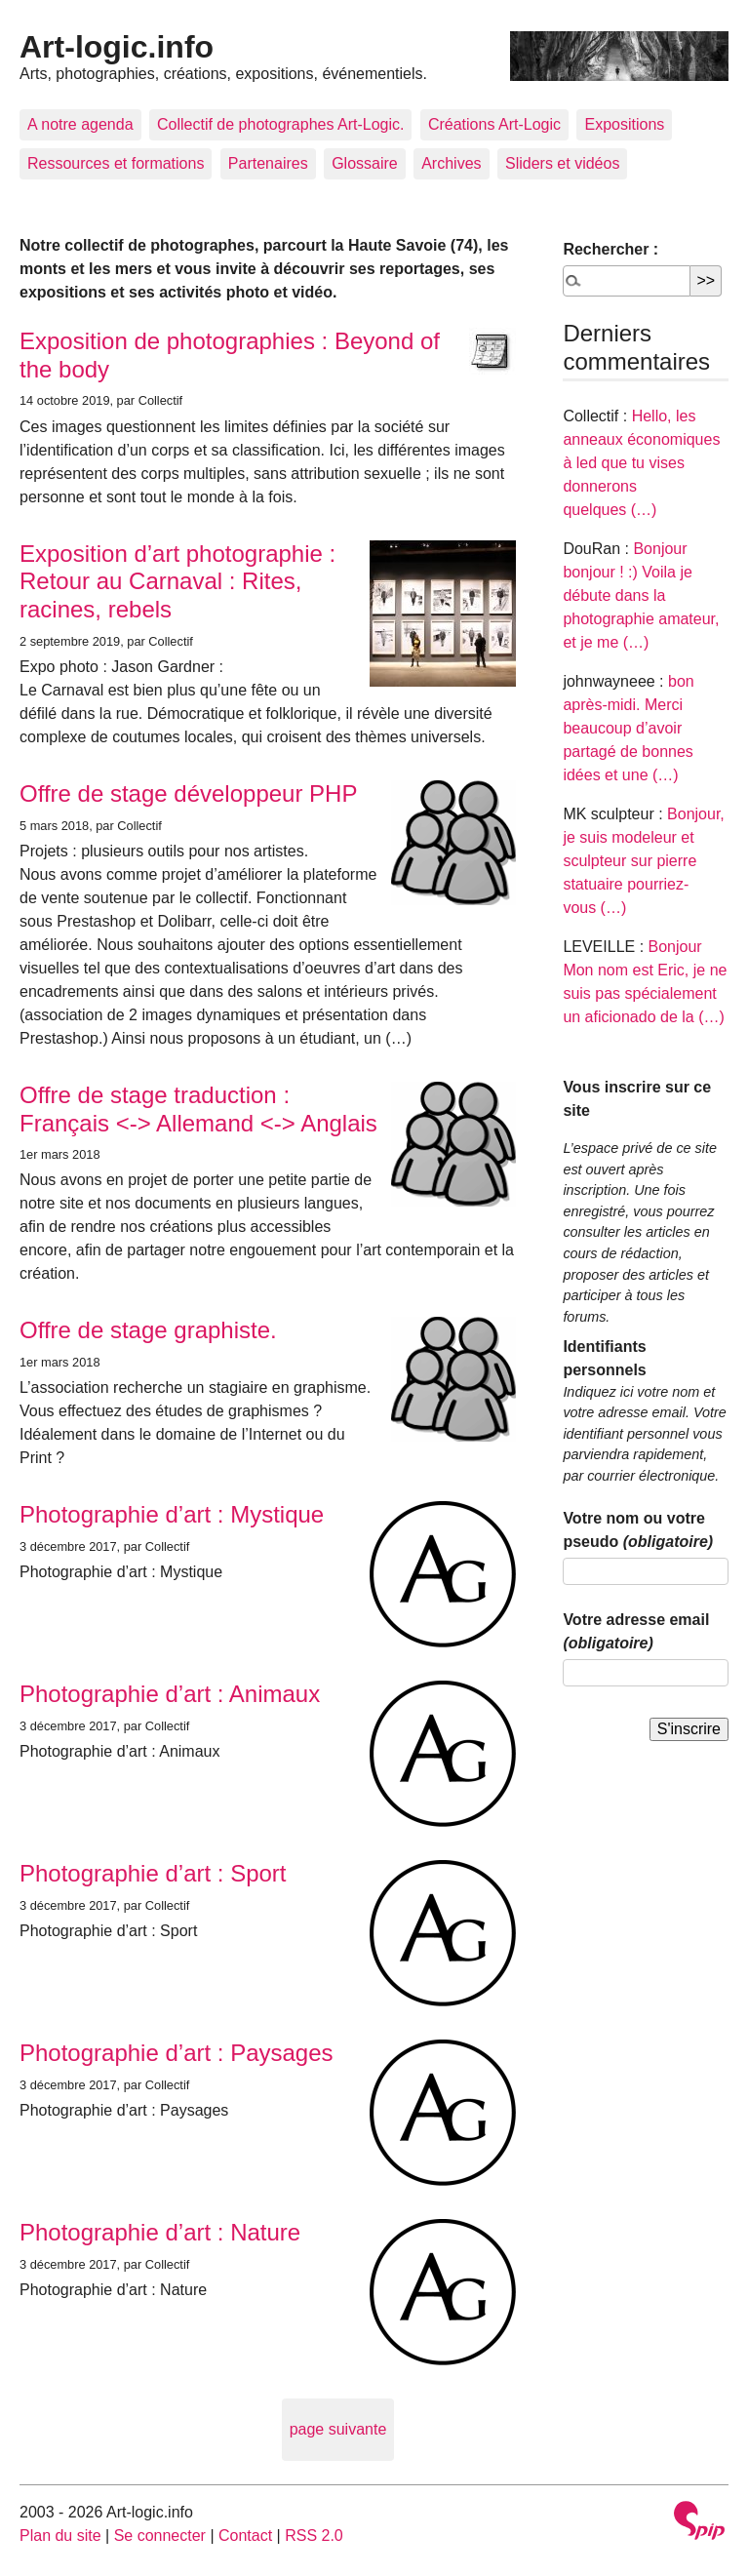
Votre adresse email (636, 1631)
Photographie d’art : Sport (153, 1873)
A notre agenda (80, 124)
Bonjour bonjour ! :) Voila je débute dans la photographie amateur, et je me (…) (641, 595)
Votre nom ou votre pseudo (638, 1530)
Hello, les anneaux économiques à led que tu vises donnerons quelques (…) (641, 463)
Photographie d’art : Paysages (177, 2053)
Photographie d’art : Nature (160, 2232)
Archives (451, 163)
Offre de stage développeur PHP (188, 793)
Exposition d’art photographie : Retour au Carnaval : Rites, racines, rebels (177, 581)
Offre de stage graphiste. (148, 1330)
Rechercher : (610, 249)
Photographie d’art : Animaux (170, 1694)
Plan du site (60, 2535)
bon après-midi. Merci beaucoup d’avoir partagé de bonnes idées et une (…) (628, 728)
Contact (245, 2535)
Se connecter (160, 2535)
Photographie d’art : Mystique (172, 1514)
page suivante (338, 2429)
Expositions (624, 124)
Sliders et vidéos (562, 163)
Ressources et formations (115, 163)
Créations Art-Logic (494, 124)
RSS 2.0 (314, 2535)
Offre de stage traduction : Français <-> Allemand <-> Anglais (198, 1109)
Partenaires (268, 163)
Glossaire (365, 163)
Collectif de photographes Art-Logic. (280, 124)
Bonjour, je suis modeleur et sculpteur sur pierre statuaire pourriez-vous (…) (643, 861)
